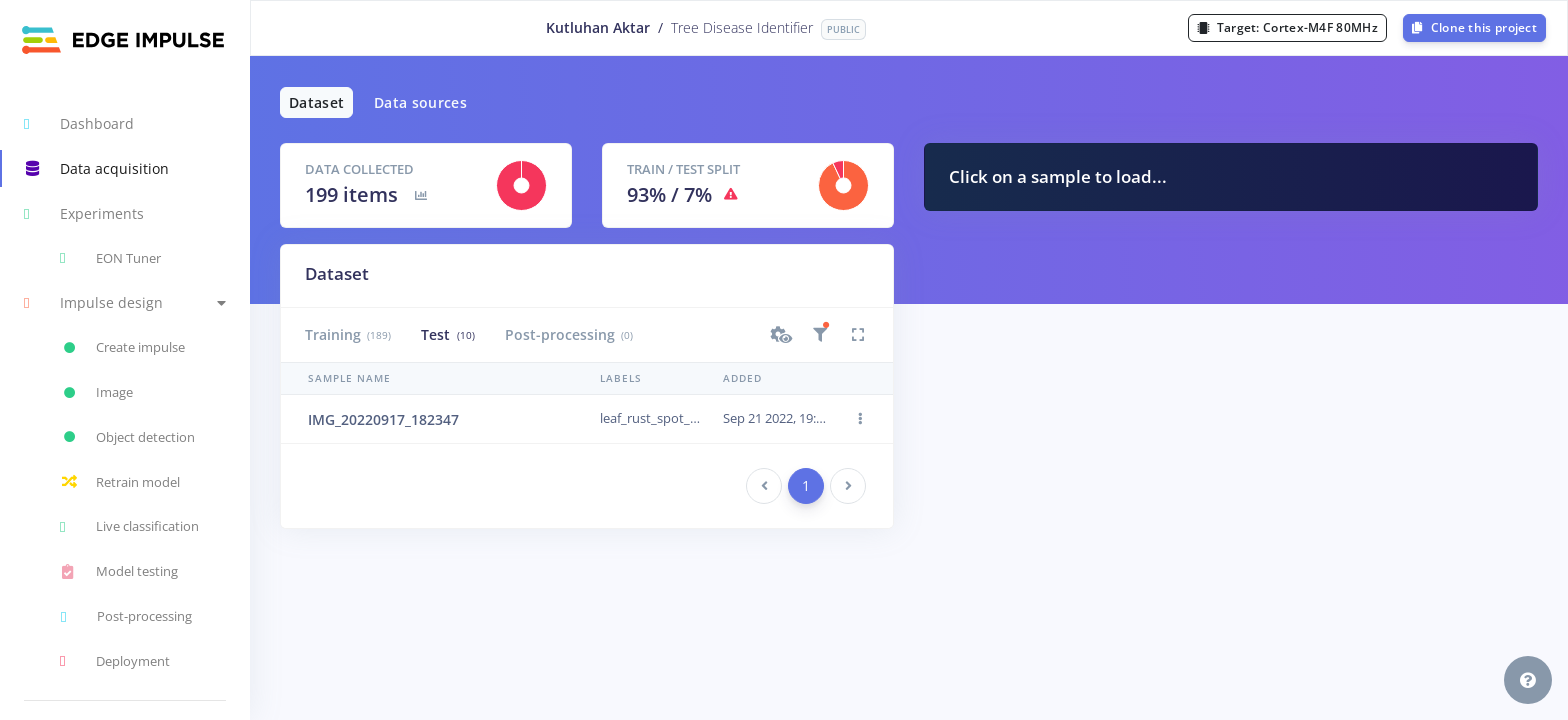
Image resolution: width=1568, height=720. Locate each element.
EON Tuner (110, 258)
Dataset (316, 102)
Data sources (420, 102)
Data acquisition (96, 169)
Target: (1287, 27)
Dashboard (79, 124)
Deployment (115, 661)
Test (447, 334)
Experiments (84, 214)
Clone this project (1474, 27)
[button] (125, 303)
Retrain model (120, 482)
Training (348, 334)
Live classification (129, 527)
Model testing (119, 572)
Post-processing (569, 334)
